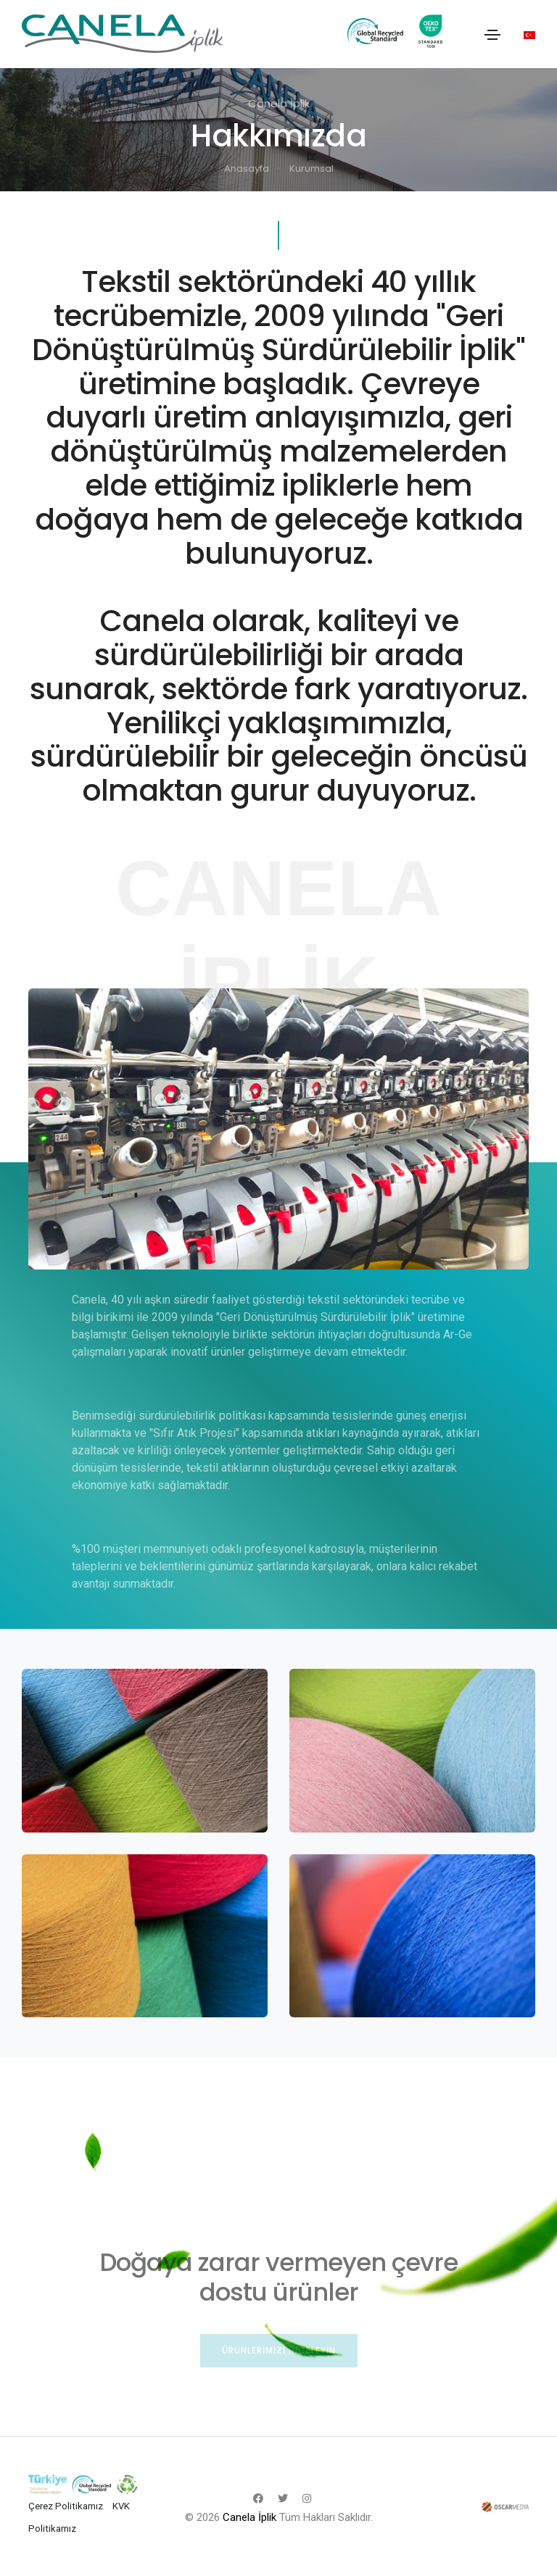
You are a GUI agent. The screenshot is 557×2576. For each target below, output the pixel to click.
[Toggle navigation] (492, 35)
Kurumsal (311, 168)
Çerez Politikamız (65, 2506)
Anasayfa (246, 168)
